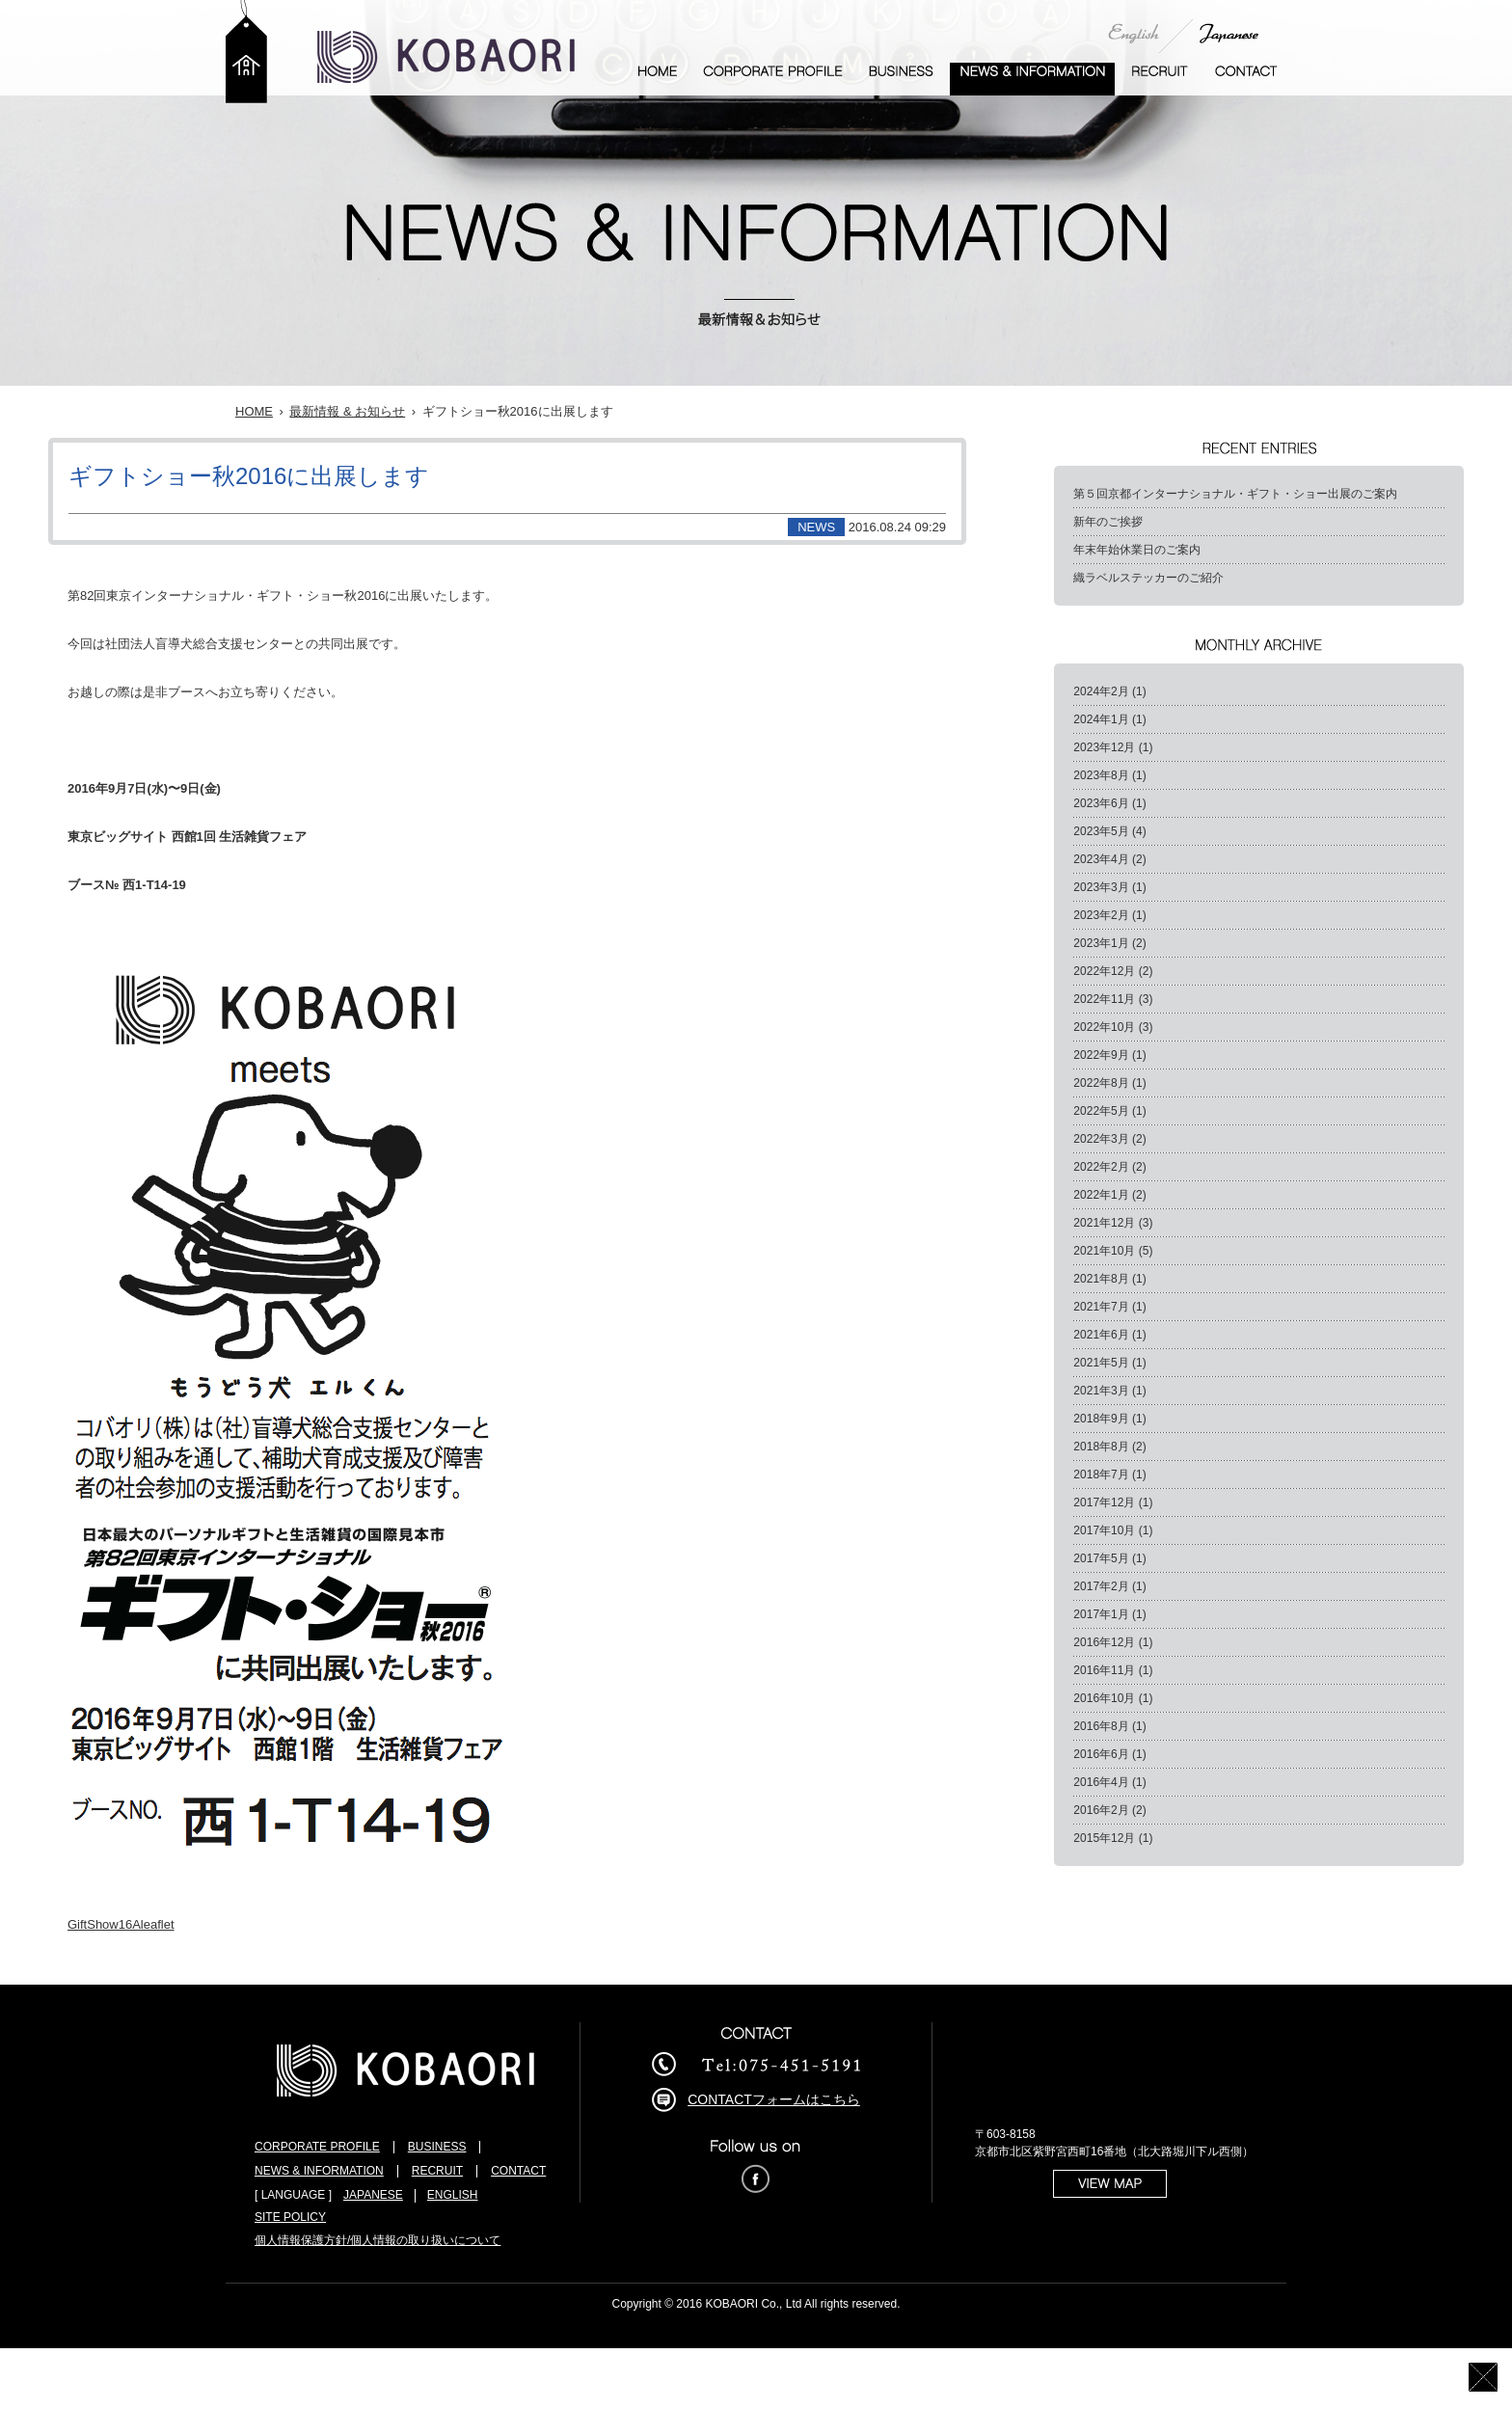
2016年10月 (1104, 1698)
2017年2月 (1100, 1586)
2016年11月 (1104, 1670)
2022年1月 (1100, 1195)
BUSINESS (437, 2146)
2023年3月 (1100, 887)
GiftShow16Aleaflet (121, 1924)
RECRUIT (437, 2171)
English (1133, 33)
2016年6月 (1100, 1754)
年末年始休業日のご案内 (1137, 549)
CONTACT (518, 2171)
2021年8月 (1100, 1278)
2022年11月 (1104, 999)
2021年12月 (1104, 1223)
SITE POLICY (290, 2217)
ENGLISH (452, 2195)
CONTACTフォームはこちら (774, 2099)
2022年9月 (1100, 1055)
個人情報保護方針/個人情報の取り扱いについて (377, 2240)
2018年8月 (1100, 1446)
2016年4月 (1100, 1782)
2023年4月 (1100, 859)
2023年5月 (1100, 831)
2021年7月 (1100, 1306)
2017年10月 (1104, 1530)
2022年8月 (1100, 1083)
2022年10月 (1104, 1027)
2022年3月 (1100, 1139)
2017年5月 (1100, 1558)
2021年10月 (1104, 1251)
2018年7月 (1100, 1474)
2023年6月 (1100, 803)
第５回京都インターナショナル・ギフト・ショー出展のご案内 (1235, 494)
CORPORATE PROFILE (317, 2146)
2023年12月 (1104, 747)
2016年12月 (1104, 1642)
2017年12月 (1104, 1502)
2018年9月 (1100, 1418)
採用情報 (1160, 79)
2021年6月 (1100, 1334)
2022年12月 (1104, 971)
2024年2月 (1100, 691)
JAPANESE (373, 2195)
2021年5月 (1100, 1362)
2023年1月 (1100, 943)
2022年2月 (1100, 1167)
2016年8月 (1100, 1726)
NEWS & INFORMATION (319, 2171)
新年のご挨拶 (1108, 521)
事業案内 (900, 79)
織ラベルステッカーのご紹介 (1148, 577)
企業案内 (772, 79)
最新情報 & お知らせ (1032, 79)
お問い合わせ (1245, 79)
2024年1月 (1100, 719)
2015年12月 (1104, 1838)
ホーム (658, 79)
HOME (254, 411)
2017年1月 (1100, 1614)
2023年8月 (1100, 775)
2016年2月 (1100, 1810)
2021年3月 (1100, 1390)
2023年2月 (1100, 915)
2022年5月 (1100, 1111)
